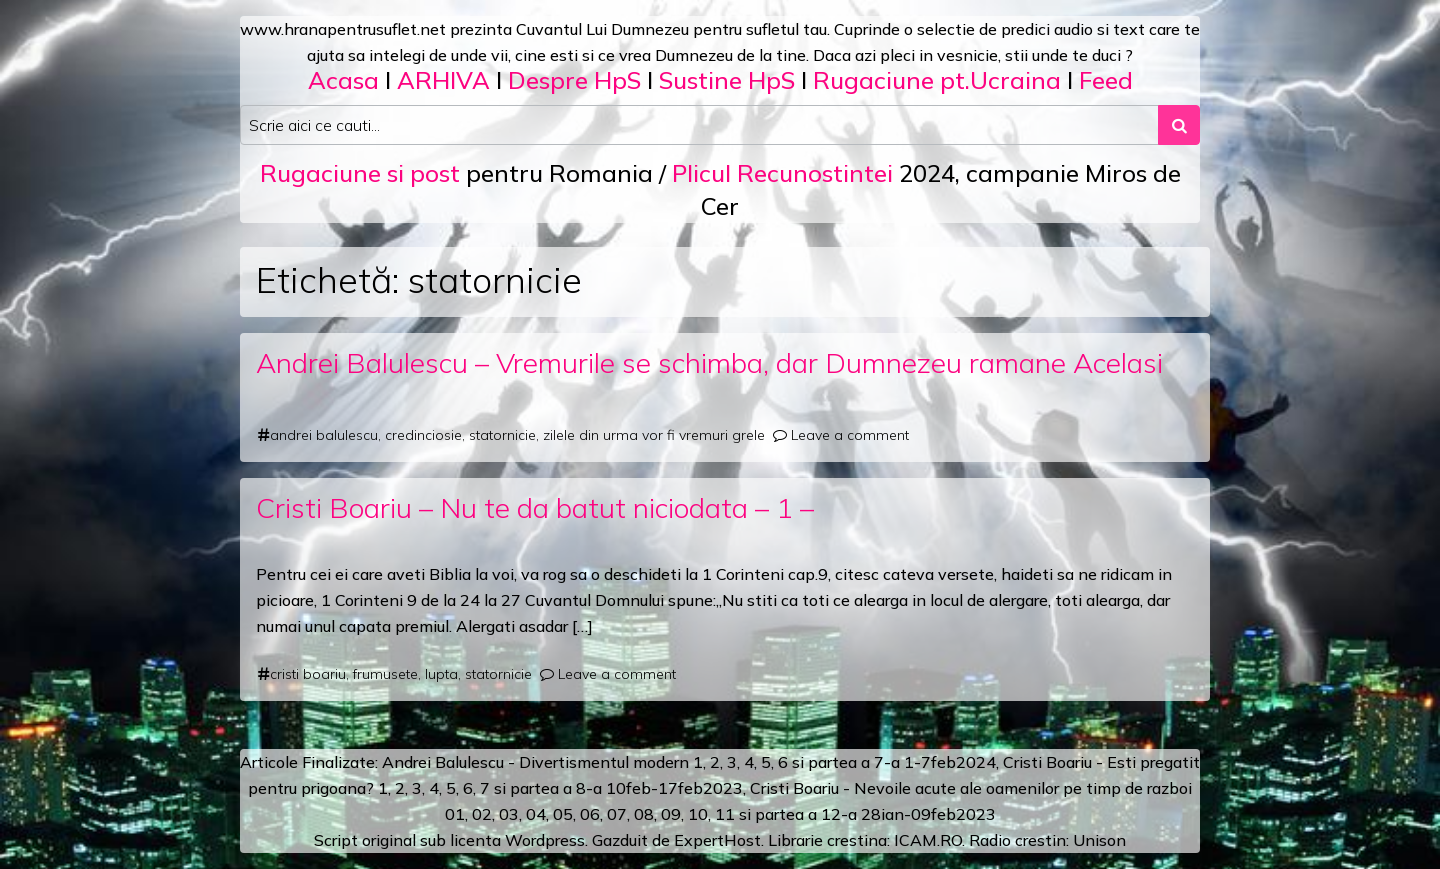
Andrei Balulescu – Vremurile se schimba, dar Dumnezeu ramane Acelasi (709, 362)
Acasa (343, 80)
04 (536, 814)
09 (671, 814)
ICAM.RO (928, 840)
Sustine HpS (727, 80)
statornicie (502, 435)
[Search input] (699, 125)
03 (509, 814)
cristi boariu (308, 674)
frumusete (385, 674)
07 (617, 814)
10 (698, 814)
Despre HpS (574, 80)
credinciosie (423, 435)
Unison (1099, 840)
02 (482, 814)
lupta (441, 674)
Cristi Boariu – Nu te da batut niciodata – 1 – (535, 507)
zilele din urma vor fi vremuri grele (654, 435)
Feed (1106, 80)
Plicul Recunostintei (782, 173)
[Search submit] (1179, 125)
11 (725, 814)
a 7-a (880, 762)
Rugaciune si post (360, 173)
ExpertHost (717, 840)
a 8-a (582, 788)
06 (590, 814)
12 (831, 814)
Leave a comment (850, 435)
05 (563, 814)
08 (644, 814)
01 (455, 814)
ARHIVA (443, 80)
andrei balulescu (324, 435)
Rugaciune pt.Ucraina (937, 80)
